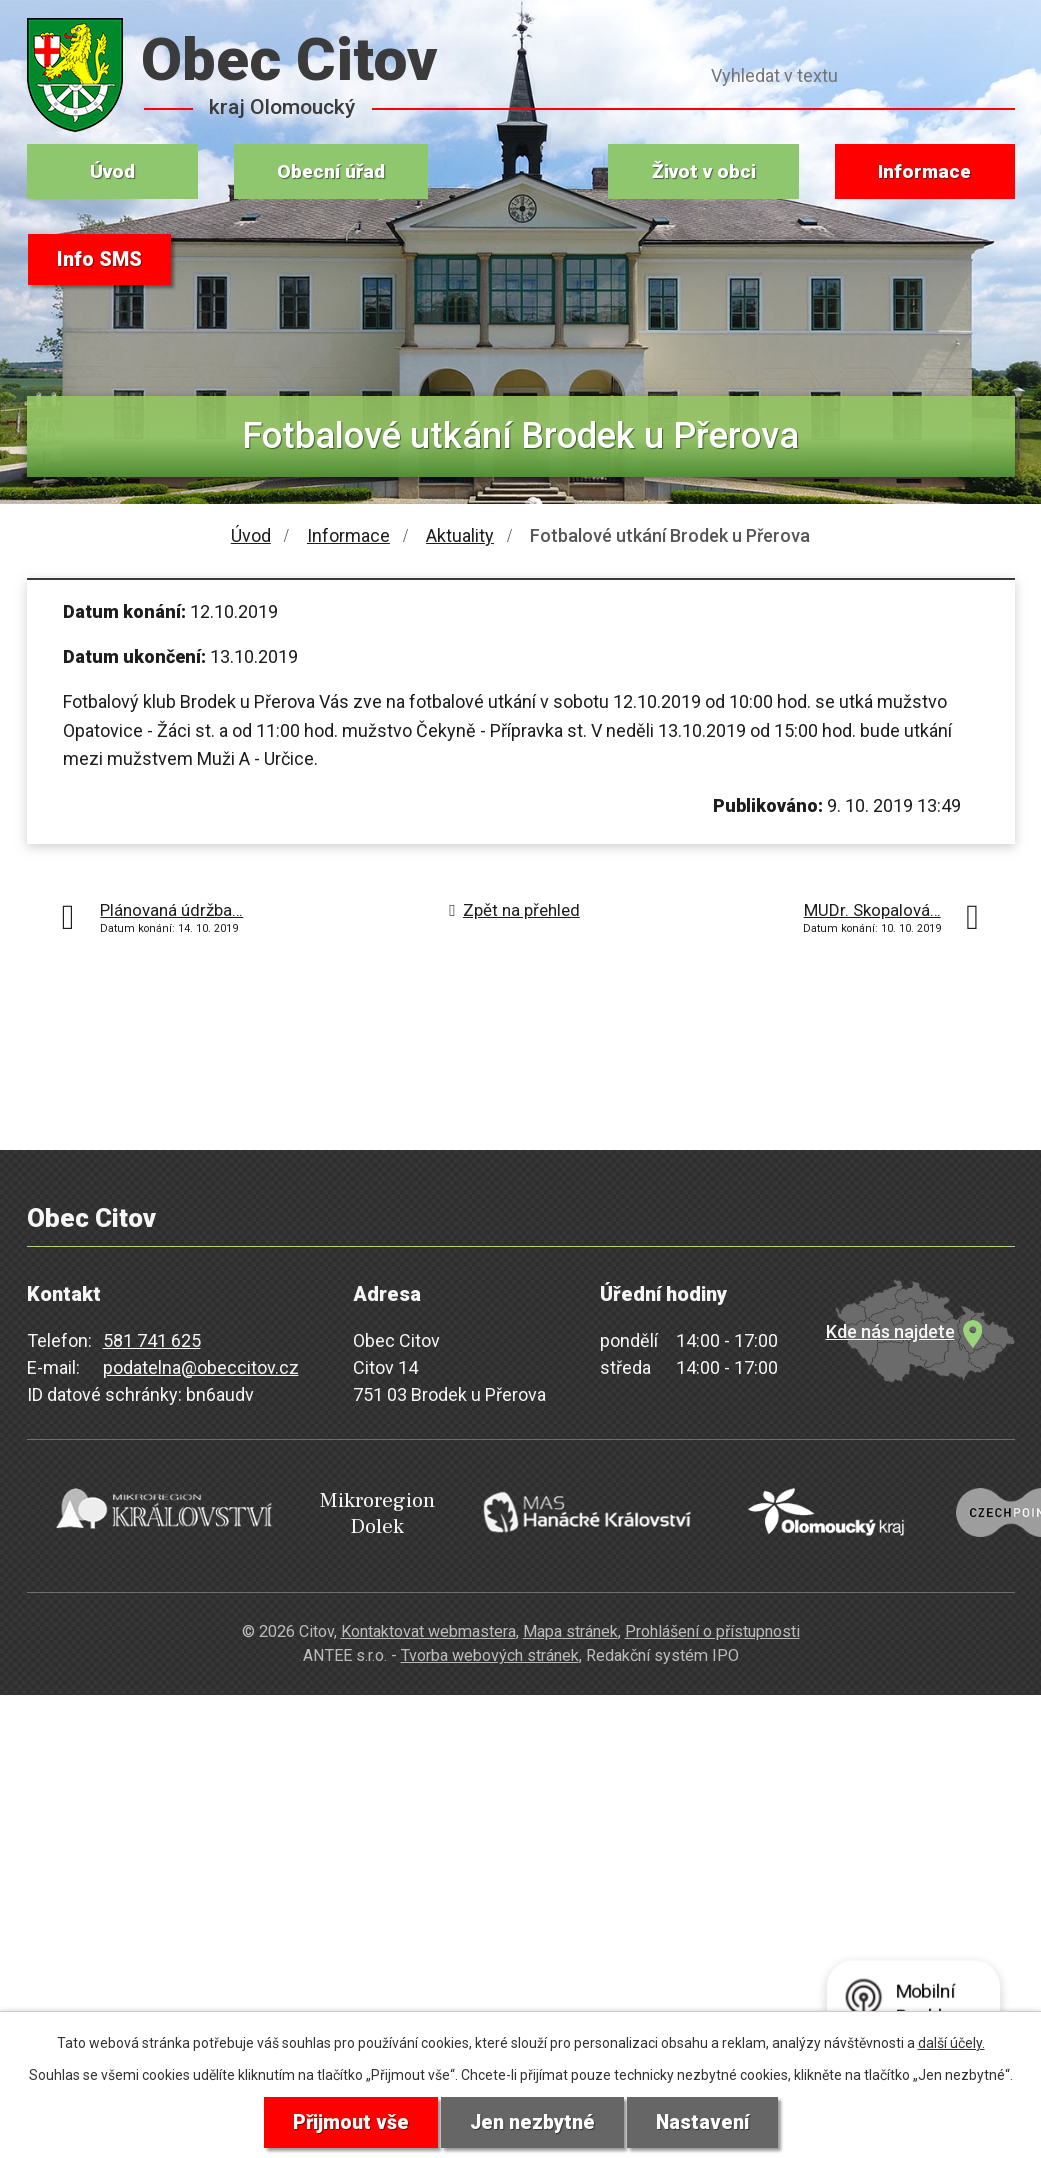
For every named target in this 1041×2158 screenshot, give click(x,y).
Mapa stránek (570, 1624)
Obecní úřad (331, 171)
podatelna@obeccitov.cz (201, 1367)
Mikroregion (332, 1511)
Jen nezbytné (532, 2122)
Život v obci (704, 171)
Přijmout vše (349, 2122)
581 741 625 (152, 1340)
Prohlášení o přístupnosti (712, 1624)
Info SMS (100, 260)
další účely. (951, 2042)
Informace (924, 171)
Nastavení (704, 2122)
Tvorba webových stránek (490, 1649)
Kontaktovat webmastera (428, 1624)
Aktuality (460, 535)
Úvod (112, 171)
